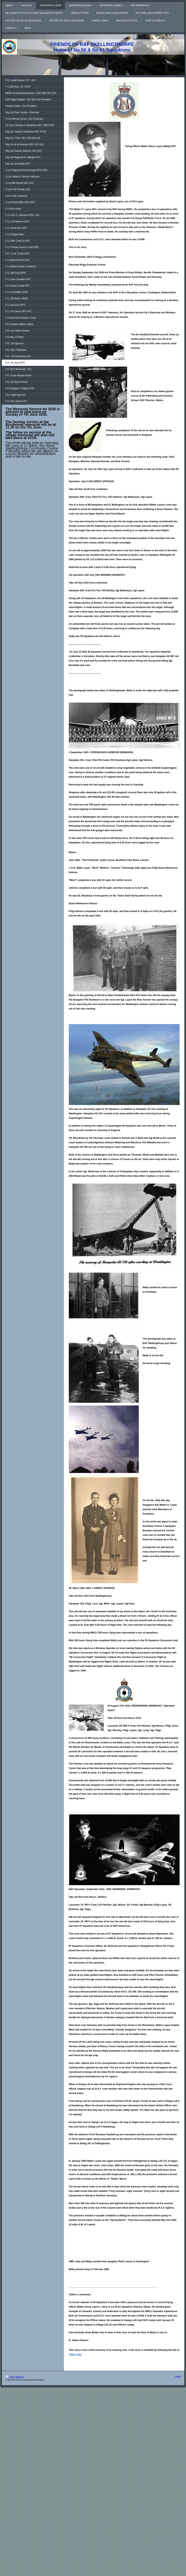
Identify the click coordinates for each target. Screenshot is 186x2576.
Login (178, 2376)
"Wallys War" (75, 2354)
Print (10, 2377)
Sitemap (20, 2377)
